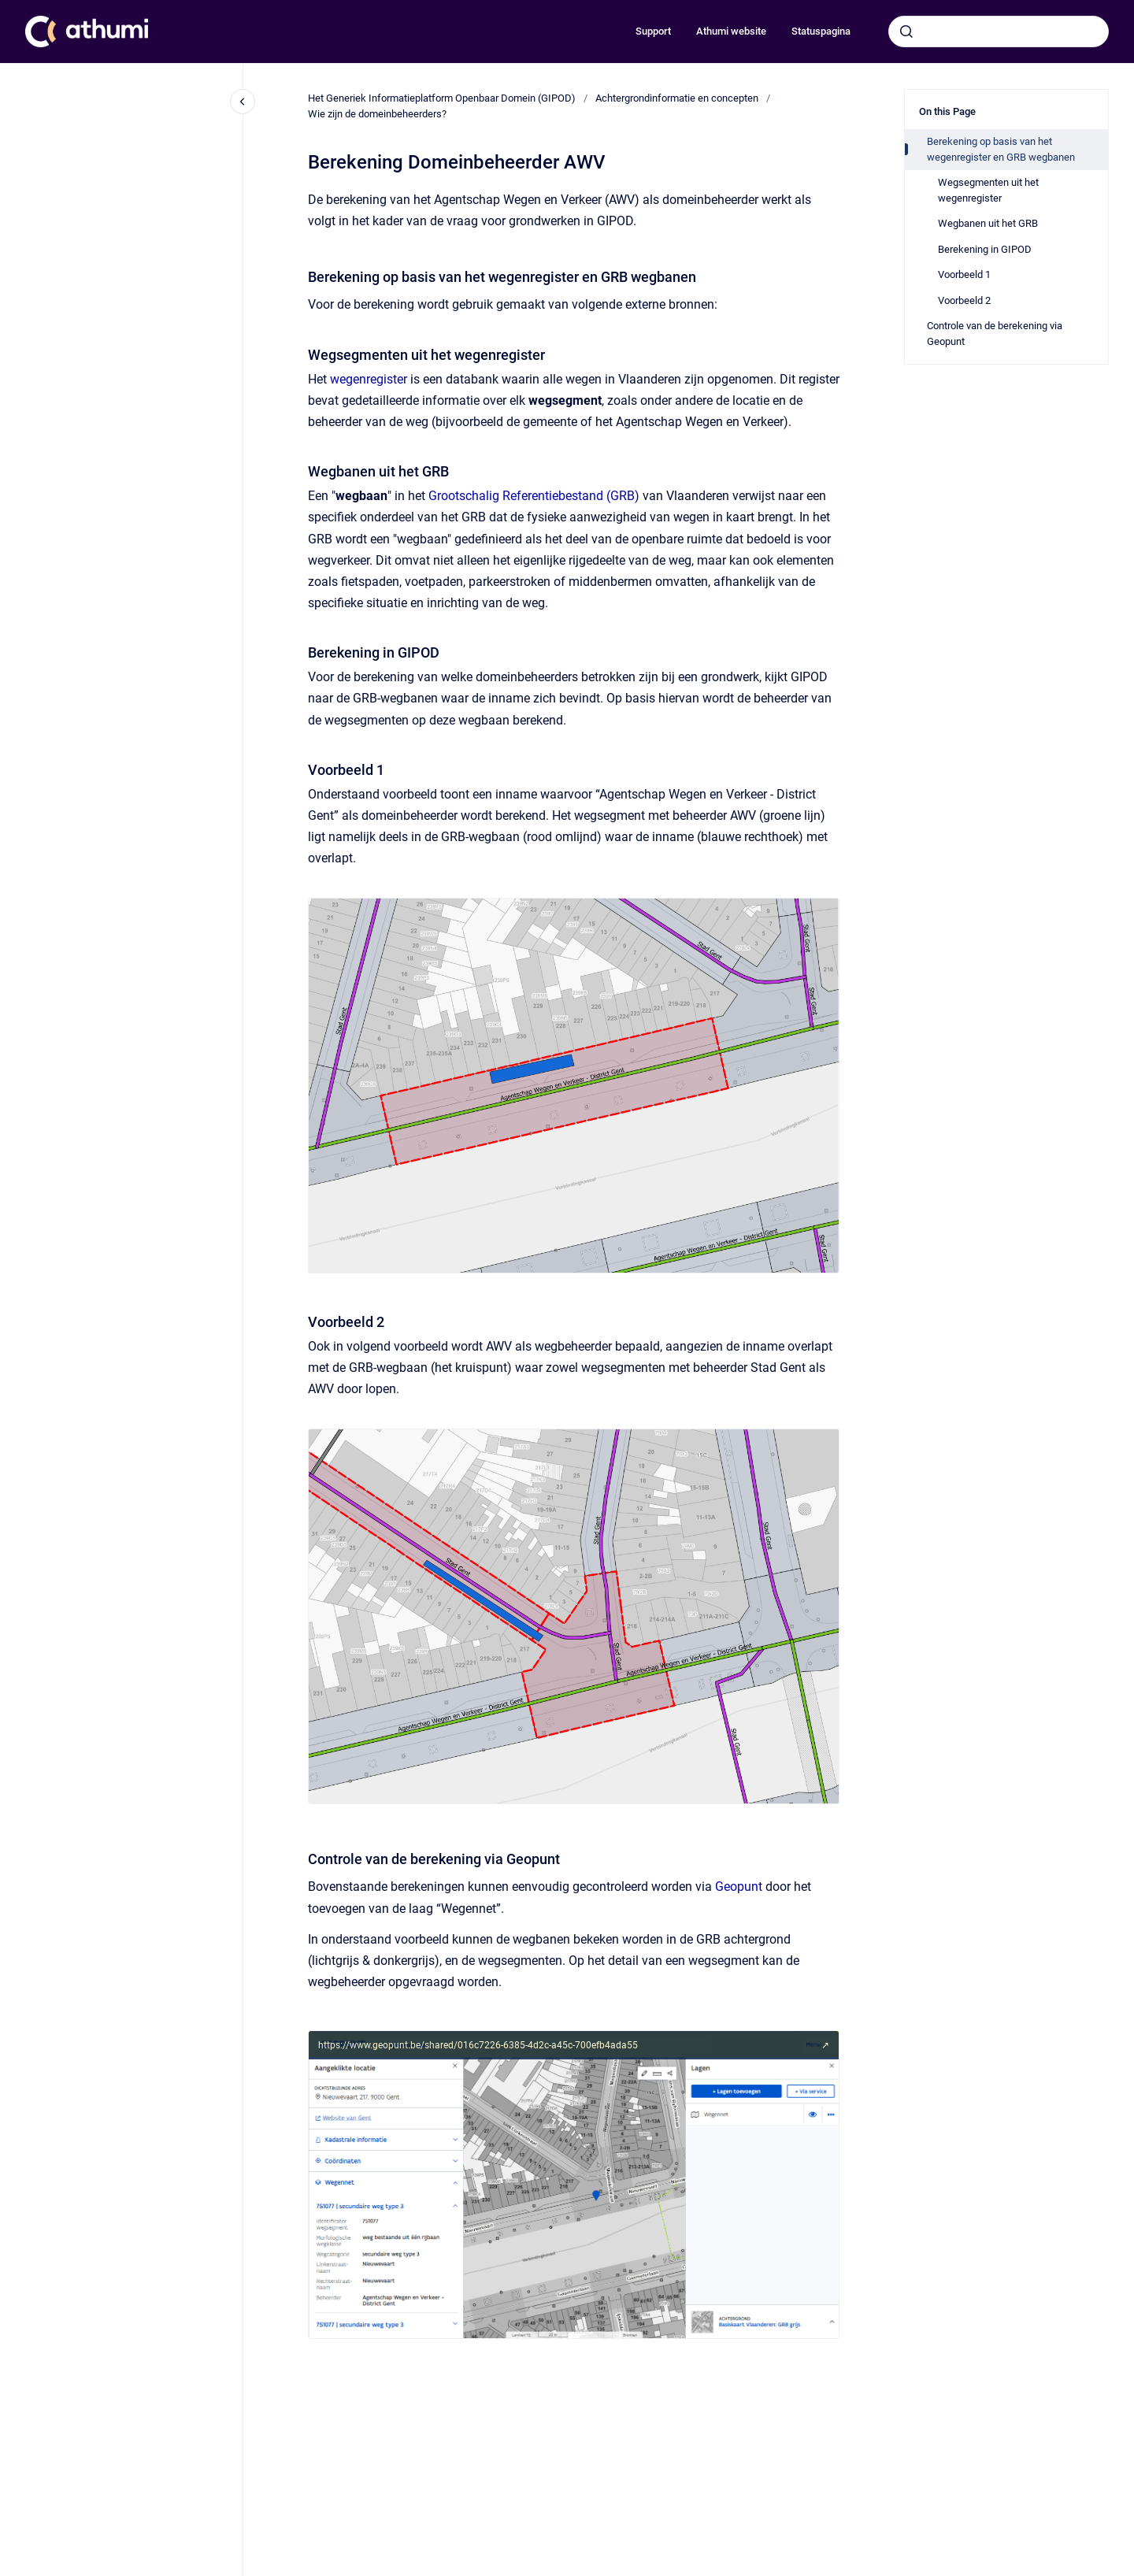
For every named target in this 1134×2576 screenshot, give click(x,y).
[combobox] (998, 31)
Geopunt (738, 1886)
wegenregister (370, 379)
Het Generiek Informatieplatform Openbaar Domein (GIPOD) (442, 98)
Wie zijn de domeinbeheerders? (377, 114)
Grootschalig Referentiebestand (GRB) (533, 495)
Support (653, 31)
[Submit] (906, 31)
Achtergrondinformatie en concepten (676, 98)
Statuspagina (820, 31)
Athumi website (731, 31)
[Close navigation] (242, 101)
